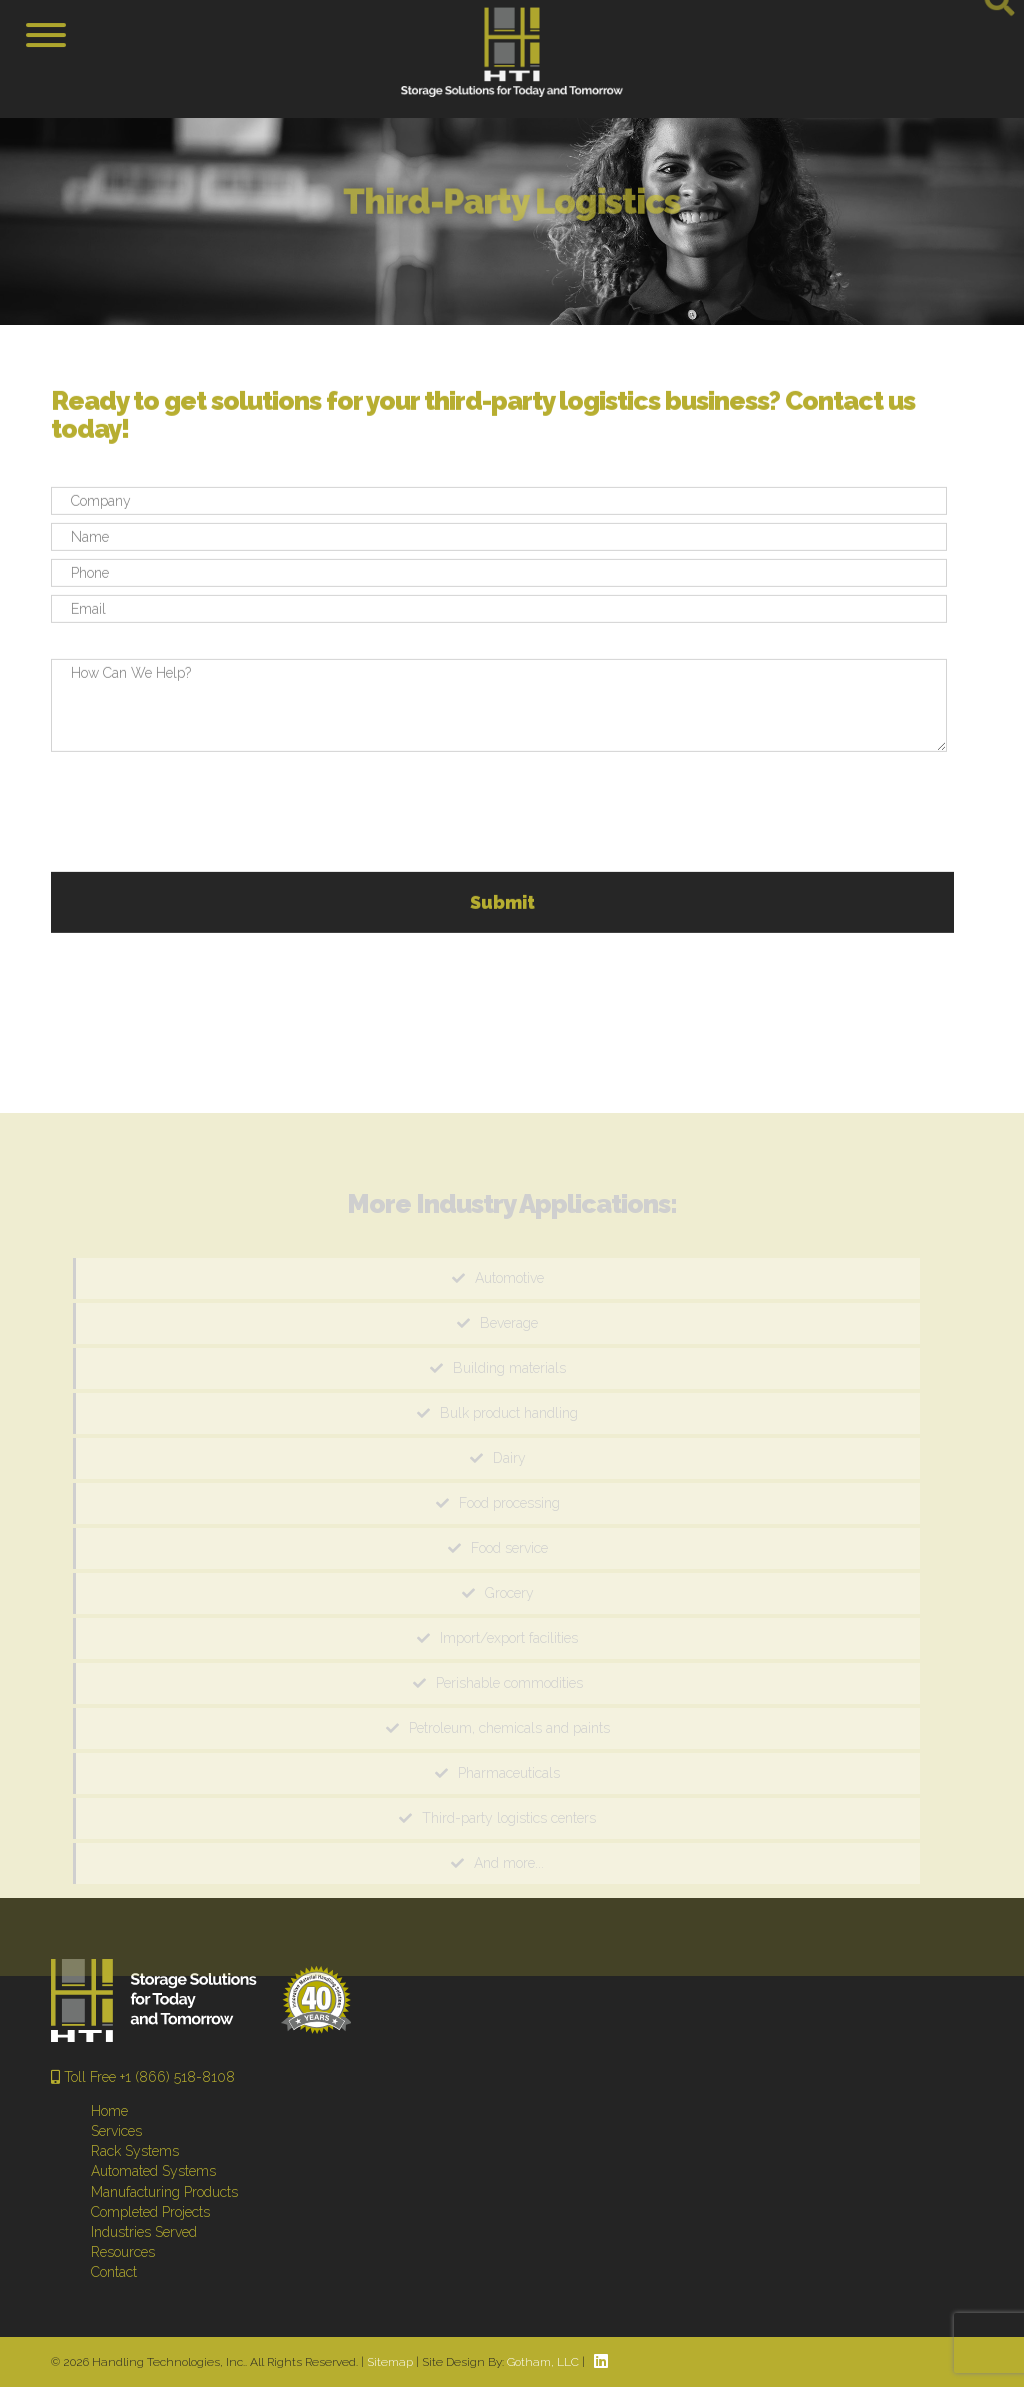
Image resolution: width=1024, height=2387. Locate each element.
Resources (123, 2252)
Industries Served (144, 2232)
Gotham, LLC (543, 2362)
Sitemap (390, 2362)
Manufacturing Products (164, 2192)
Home (109, 2111)
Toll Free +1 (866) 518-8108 (143, 2077)
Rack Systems (135, 2151)
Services (116, 2131)
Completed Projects (150, 2212)
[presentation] (203, 817)
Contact (114, 2272)
